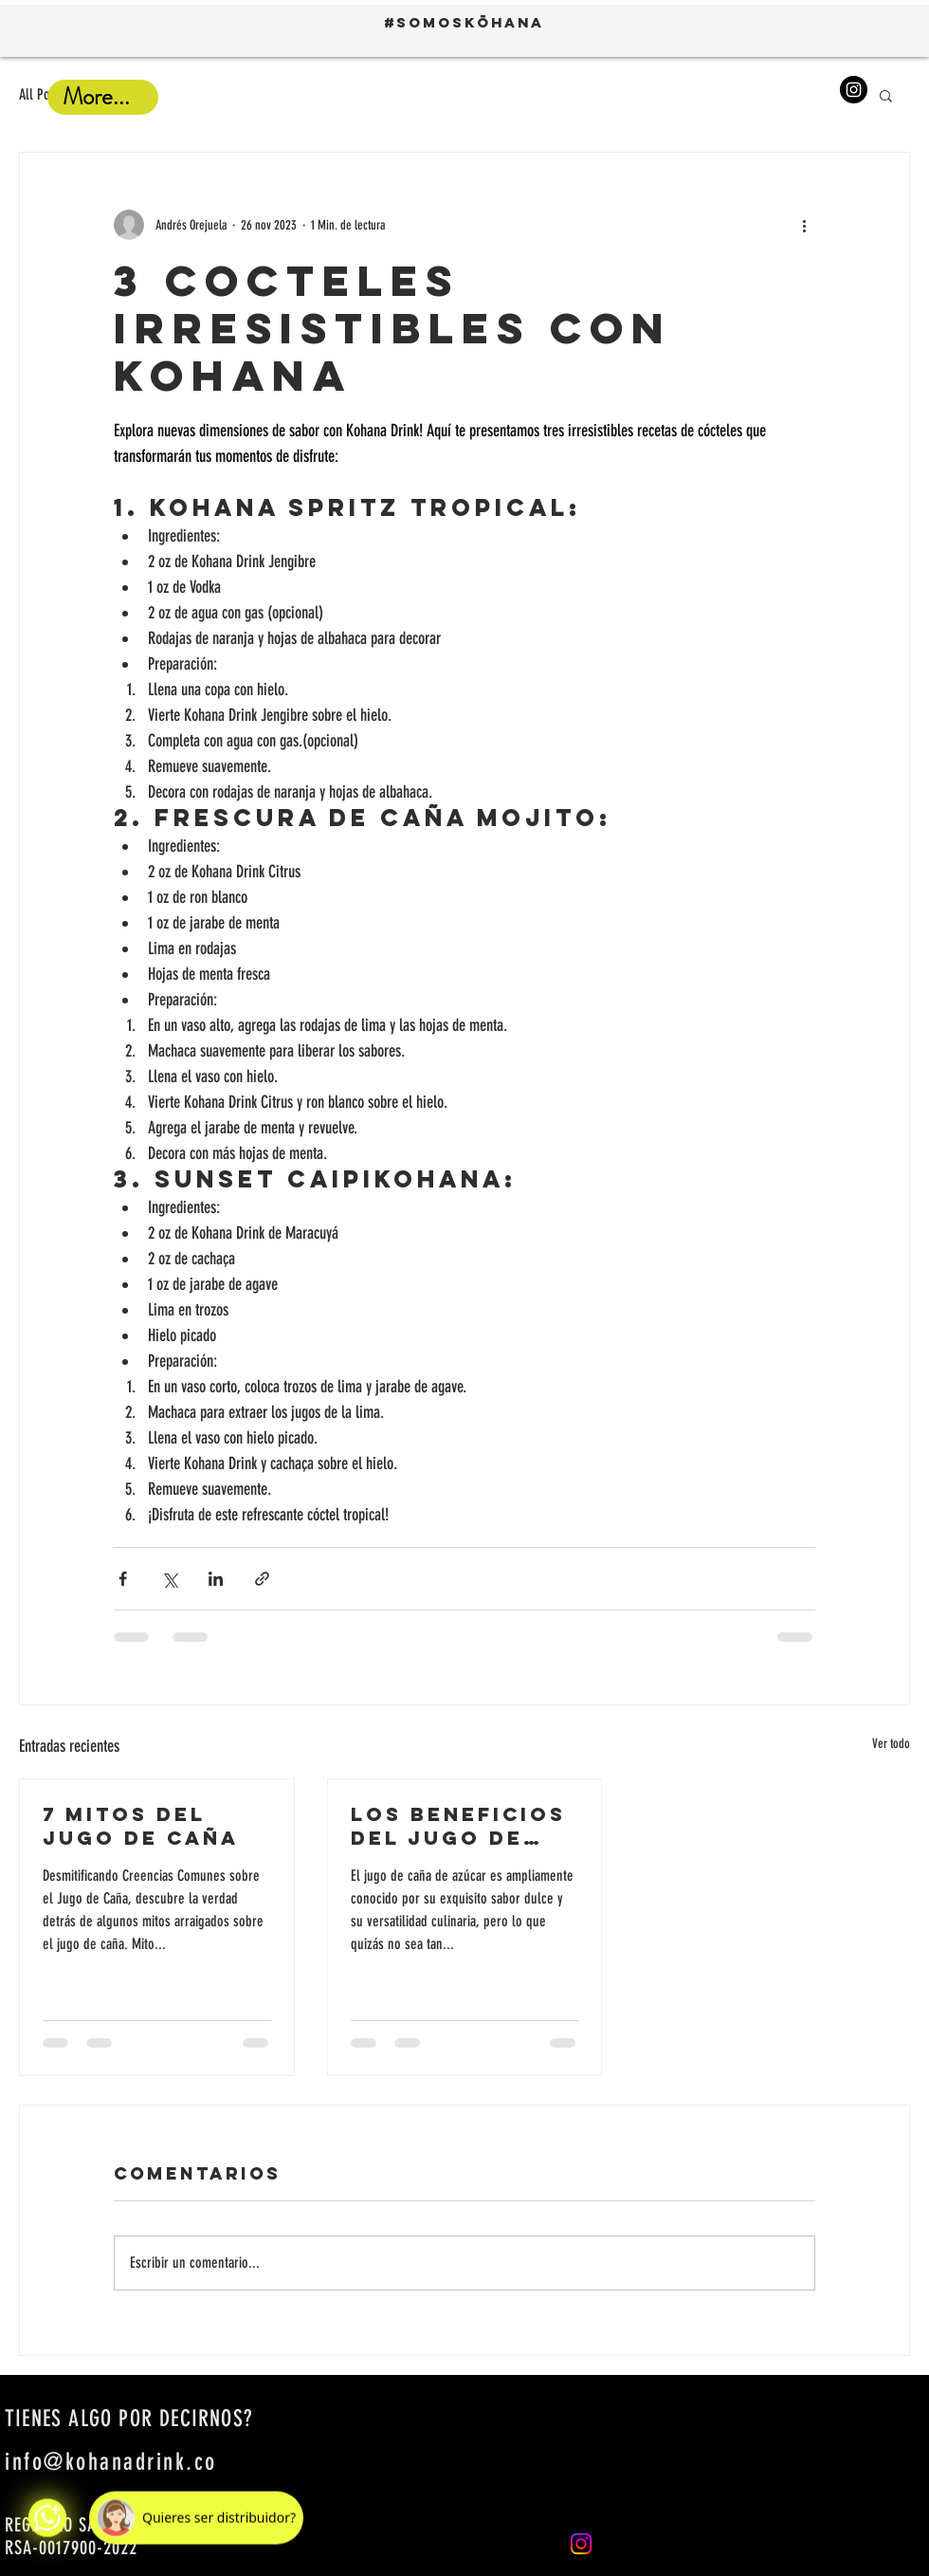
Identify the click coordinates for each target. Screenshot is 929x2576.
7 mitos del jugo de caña (141, 1825)
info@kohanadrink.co (111, 2461)
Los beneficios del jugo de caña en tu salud (458, 1825)
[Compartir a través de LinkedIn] (216, 1579)
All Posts (42, 94)
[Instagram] (853, 89)
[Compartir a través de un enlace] (262, 1579)
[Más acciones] (803, 224)
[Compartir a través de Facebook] (123, 1579)
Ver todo (891, 1744)
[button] (886, 94)
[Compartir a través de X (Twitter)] (169, 1579)
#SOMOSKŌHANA (464, 22)
